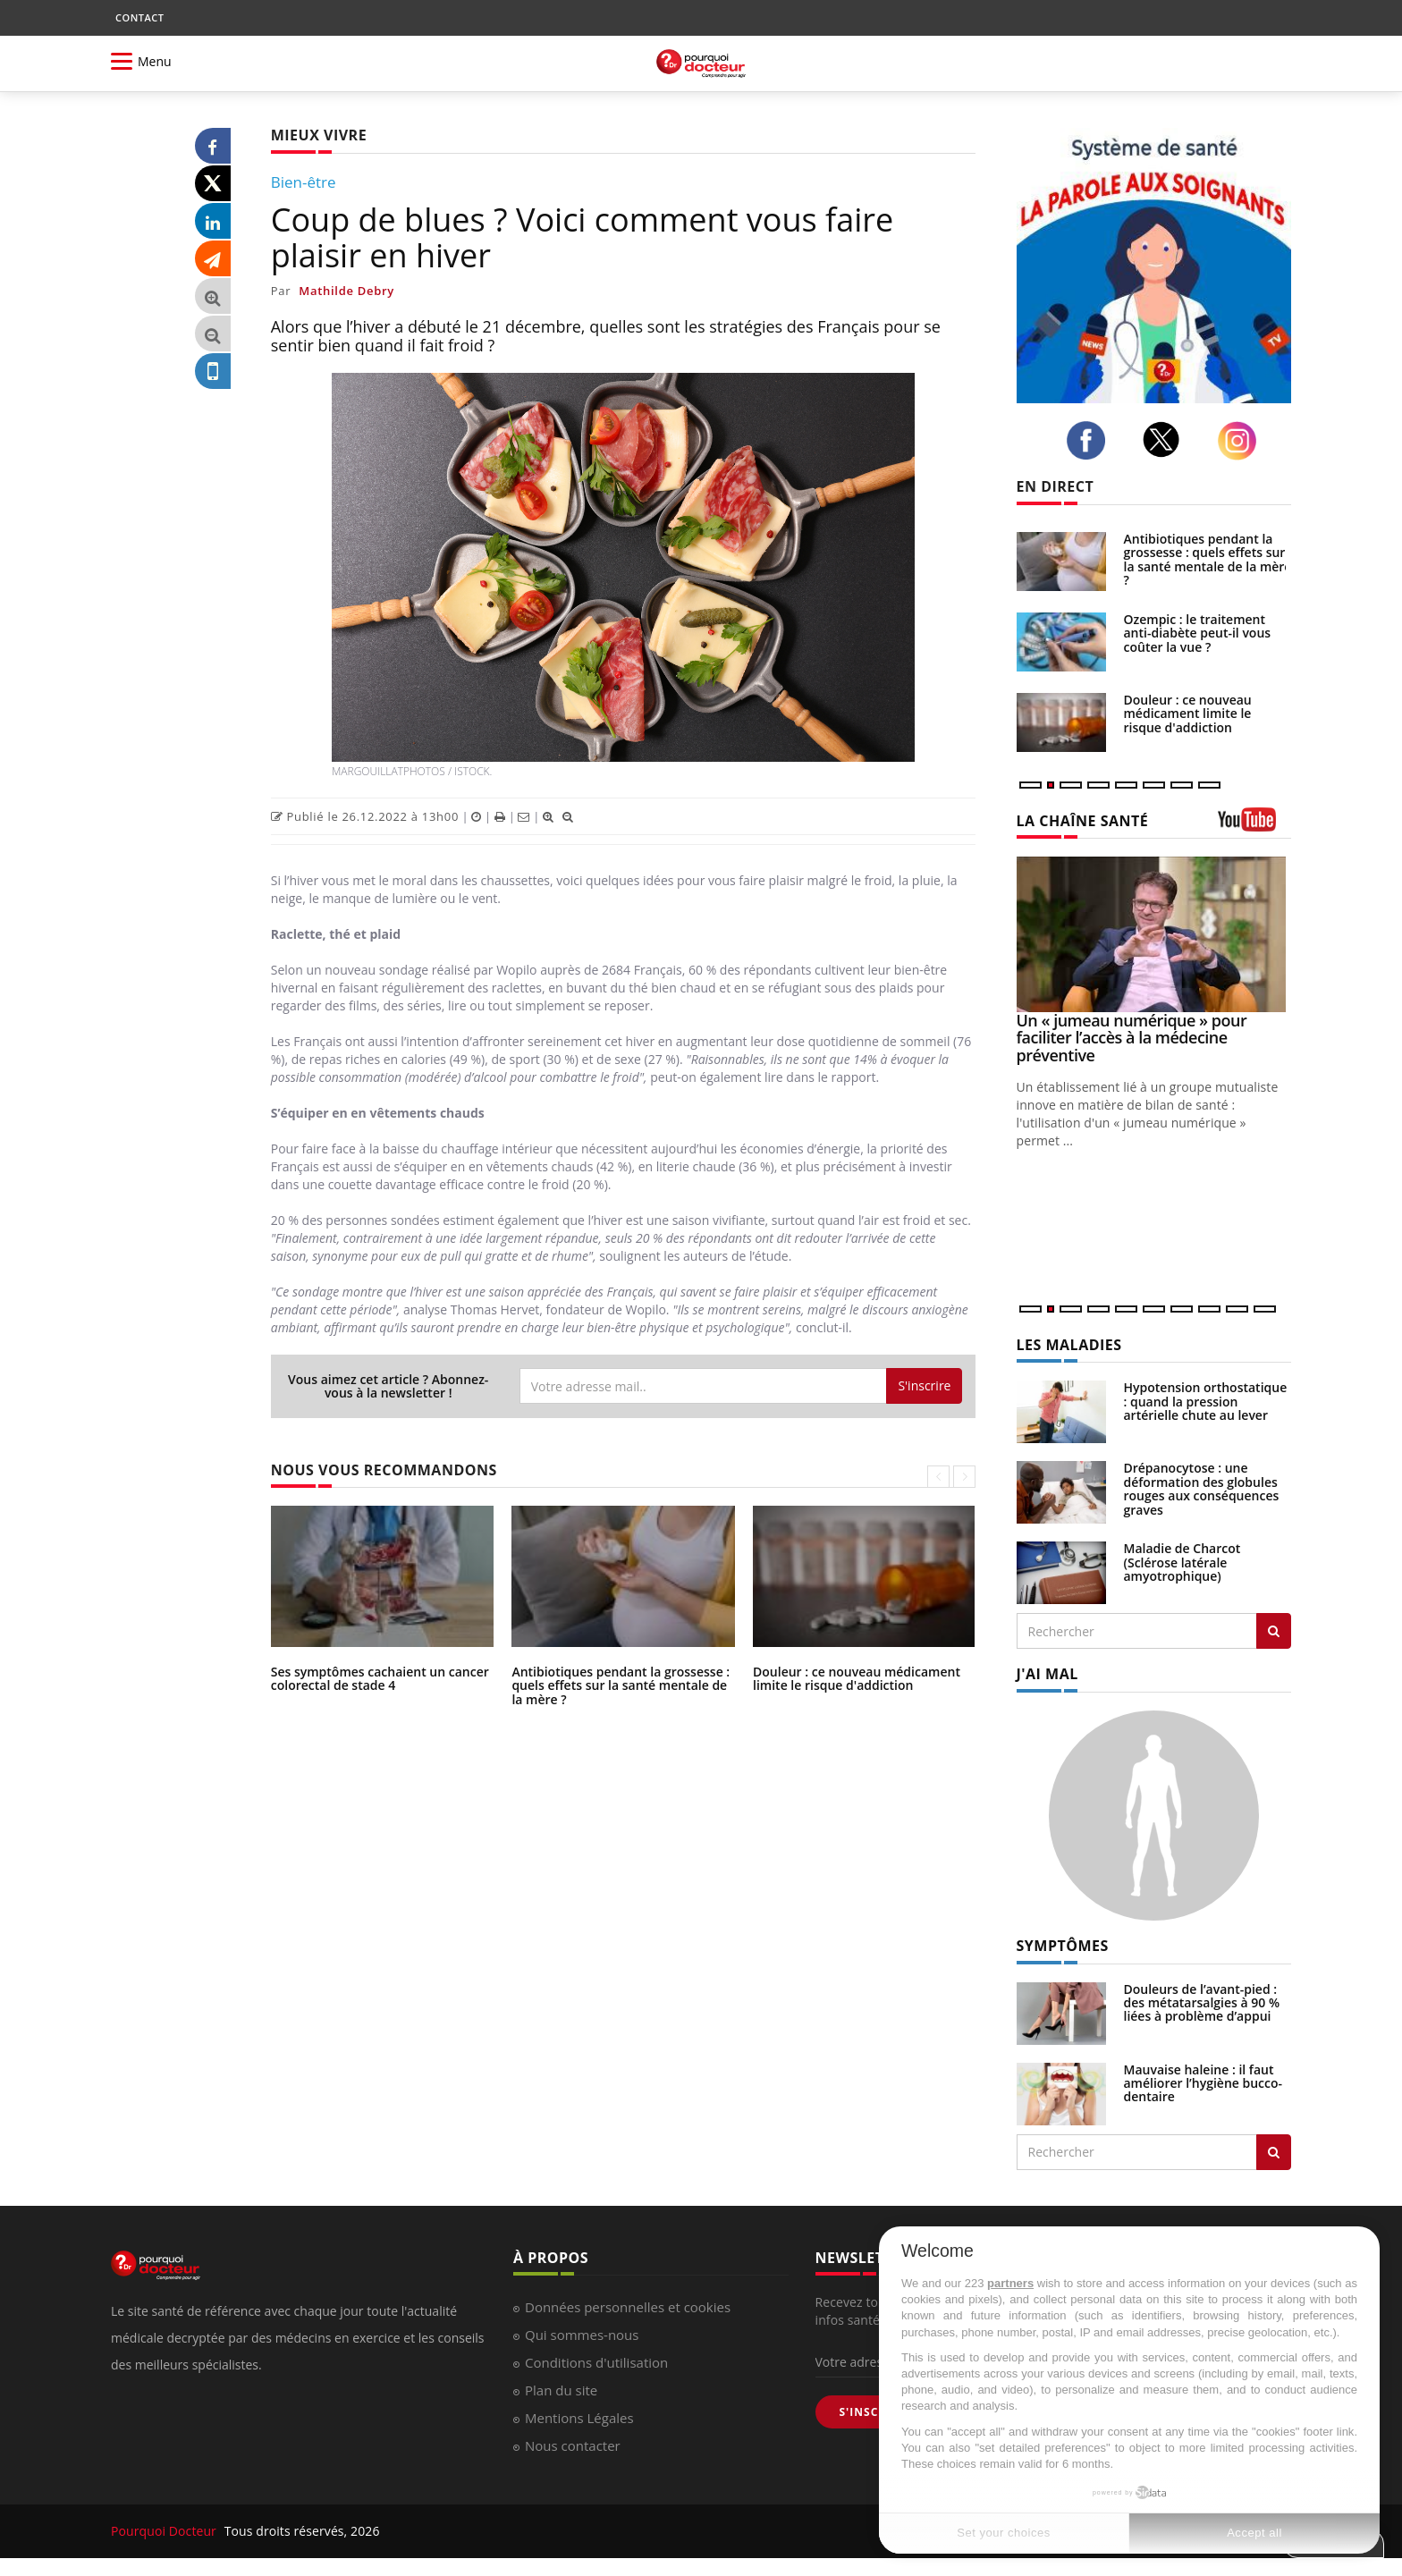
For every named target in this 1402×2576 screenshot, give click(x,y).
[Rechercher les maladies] (1273, 1631)
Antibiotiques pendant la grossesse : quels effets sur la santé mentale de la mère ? (620, 1685)
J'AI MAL (1047, 1674)
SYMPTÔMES (1063, 1945)
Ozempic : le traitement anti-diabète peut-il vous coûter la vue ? (1197, 633)
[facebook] (1091, 440)
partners (1010, 2283)
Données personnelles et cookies (628, 2307)
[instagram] (1242, 440)
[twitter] (1166, 439)
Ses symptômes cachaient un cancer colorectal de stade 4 (380, 1678)
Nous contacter (573, 2445)
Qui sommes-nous (581, 2335)
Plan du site (561, 2390)
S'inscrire (924, 1385)
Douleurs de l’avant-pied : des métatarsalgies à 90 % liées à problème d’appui (1202, 2003)
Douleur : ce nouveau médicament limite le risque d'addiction (856, 1678)
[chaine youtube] (1255, 826)
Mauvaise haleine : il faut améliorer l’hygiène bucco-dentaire (1203, 2083)
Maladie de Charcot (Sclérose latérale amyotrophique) (1182, 1562)
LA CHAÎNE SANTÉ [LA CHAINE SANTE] (1083, 821)
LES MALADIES (1069, 1345)
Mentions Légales (579, 2418)
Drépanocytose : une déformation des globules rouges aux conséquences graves (1202, 1488)
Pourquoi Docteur (165, 2530)
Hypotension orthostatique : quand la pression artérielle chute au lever (1206, 1401)
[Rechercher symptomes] (1273, 2152)
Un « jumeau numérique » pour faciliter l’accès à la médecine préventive (1132, 1038)
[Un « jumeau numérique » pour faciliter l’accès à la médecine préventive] (1154, 934)
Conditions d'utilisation (596, 2362)
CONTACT (139, 17)
